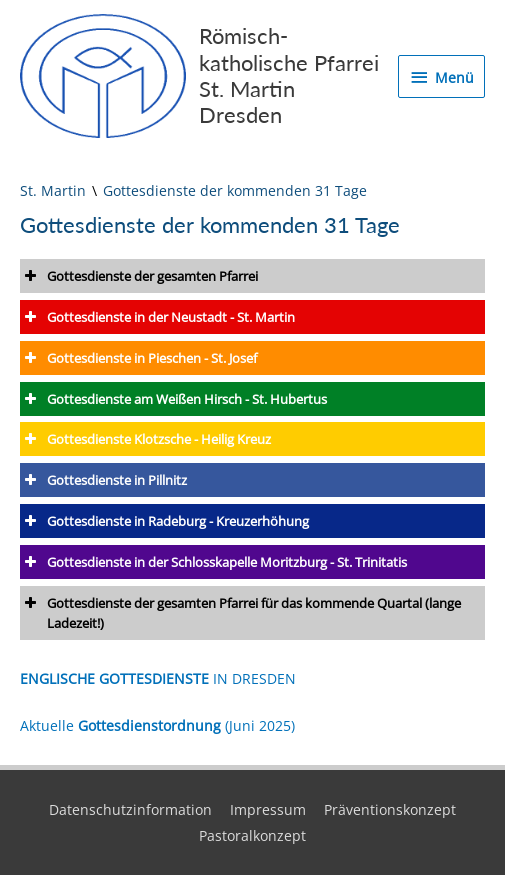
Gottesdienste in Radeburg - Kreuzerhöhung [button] (164, 521)
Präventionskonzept (390, 809)
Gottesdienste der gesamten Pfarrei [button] (139, 276)
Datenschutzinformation (130, 809)
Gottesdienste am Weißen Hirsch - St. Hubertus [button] (173, 399)
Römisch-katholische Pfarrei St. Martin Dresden (289, 75)
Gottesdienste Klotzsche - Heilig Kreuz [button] (145, 439)
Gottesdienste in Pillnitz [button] (103, 480)
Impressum (268, 809)
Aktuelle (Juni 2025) (157, 725)
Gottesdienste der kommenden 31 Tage (235, 190)
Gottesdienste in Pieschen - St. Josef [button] (138, 358)
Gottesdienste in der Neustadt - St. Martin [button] (157, 317)
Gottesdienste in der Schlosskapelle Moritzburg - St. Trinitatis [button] (213, 562)
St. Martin (53, 190)
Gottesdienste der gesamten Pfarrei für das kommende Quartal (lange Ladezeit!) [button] (240, 612)
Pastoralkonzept (252, 835)
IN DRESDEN (158, 678)
